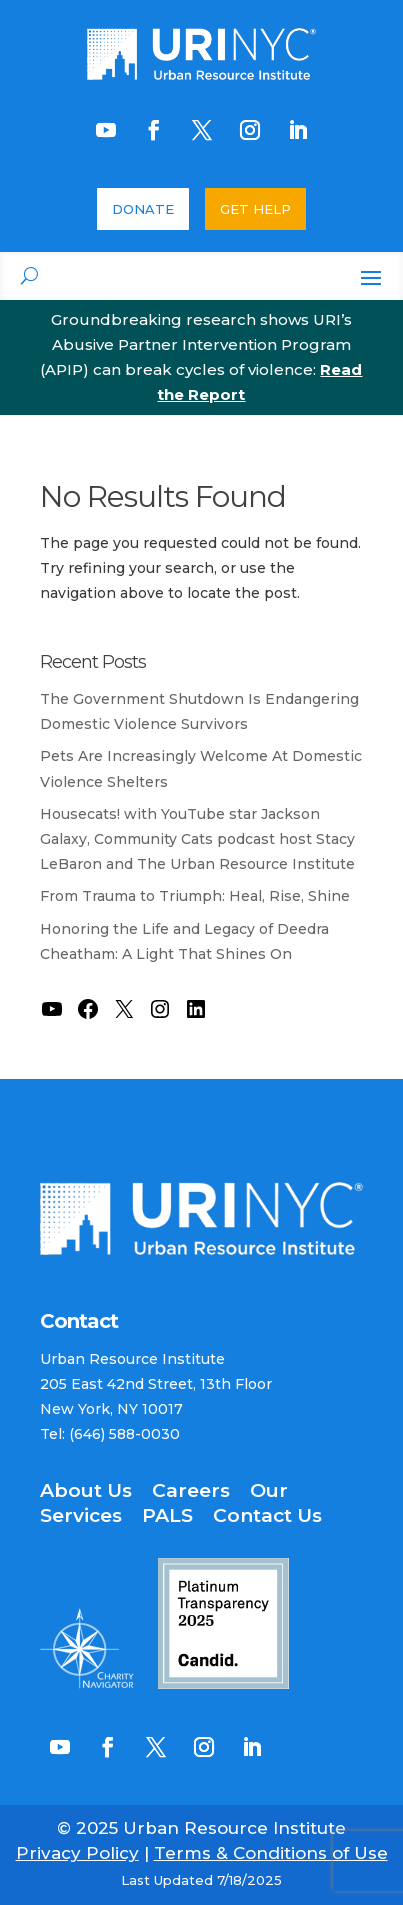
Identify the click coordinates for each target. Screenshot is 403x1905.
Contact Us (267, 1515)
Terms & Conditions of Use (271, 1853)
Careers (191, 1490)
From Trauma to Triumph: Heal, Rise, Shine (195, 896)
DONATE (143, 209)
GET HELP (255, 209)
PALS (167, 1515)
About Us (86, 1490)
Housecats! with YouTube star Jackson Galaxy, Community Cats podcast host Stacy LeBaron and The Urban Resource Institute (197, 839)
